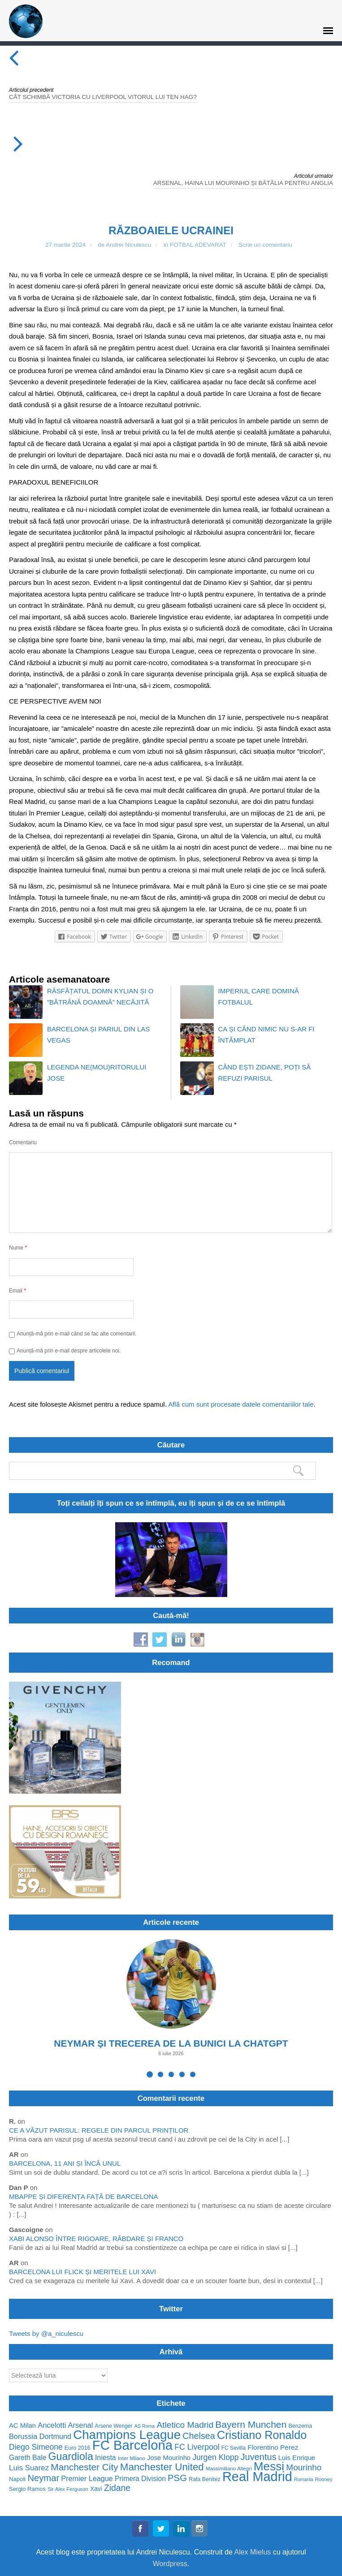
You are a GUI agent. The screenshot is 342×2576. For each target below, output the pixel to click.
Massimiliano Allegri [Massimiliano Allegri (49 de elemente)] (229, 2468)
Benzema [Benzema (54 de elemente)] (300, 2426)
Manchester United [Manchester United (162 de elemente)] (162, 2467)
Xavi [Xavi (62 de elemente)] (96, 2489)
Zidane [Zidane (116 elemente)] (117, 2488)
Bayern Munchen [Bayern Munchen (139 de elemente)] (250, 2424)
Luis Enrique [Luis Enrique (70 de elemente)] (296, 2458)
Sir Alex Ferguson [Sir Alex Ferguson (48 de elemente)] (68, 2489)
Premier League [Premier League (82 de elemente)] (87, 2478)
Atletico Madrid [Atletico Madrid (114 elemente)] (184, 2424)
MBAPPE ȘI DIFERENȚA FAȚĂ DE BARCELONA (83, 2196)
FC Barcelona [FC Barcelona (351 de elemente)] (132, 2445)
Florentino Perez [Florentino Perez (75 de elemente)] (272, 2447)
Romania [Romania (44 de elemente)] (303, 2479)
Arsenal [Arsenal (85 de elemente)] (80, 2425)
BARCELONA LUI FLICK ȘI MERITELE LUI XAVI (82, 2271)
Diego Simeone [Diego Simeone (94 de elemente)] (36, 2447)
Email (17, 1290)
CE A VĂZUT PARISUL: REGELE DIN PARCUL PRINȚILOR (98, 2130)
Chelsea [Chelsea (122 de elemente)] (198, 2436)
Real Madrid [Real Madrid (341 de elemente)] (257, 2476)
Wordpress (170, 2563)
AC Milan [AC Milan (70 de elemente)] (22, 2425)
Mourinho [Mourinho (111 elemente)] (303, 2467)
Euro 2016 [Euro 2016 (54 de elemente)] (78, 2448)
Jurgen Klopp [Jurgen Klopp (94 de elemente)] (215, 2457)
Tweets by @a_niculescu (46, 2333)
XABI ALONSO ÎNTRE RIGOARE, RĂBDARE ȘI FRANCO (96, 2238)
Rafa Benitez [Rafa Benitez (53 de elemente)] (205, 2479)
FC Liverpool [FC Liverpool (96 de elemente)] (196, 2447)
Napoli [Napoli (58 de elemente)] (17, 2479)
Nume (18, 1247)
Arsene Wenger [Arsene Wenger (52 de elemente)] (114, 2426)
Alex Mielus (252, 2552)
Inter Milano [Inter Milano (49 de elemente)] (131, 2458)
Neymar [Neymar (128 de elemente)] (43, 2478)
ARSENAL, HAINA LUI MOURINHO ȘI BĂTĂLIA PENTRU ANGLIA (243, 183)
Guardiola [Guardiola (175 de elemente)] (70, 2456)
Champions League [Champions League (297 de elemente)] (127, 2434)
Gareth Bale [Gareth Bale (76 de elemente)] (27, 2457)
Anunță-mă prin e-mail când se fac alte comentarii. (76, 1334)
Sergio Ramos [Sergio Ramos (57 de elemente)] (27, 2489)
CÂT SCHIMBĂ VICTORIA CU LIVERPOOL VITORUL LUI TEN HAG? (103, 97)
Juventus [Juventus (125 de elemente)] (259, 2457)
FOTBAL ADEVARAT (198, 244)
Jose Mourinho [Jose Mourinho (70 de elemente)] (168, 2458)
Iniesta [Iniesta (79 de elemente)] (105, 2457)
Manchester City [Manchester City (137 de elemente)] (84, 2467)
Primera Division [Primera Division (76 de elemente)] (140, 2478)
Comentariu (23, 1142)
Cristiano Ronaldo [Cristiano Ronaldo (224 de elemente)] (262, 2435)
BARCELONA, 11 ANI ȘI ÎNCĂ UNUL (65, 2163)
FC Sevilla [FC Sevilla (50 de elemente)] (233, 2448)
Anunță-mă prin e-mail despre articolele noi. (69, 1351)
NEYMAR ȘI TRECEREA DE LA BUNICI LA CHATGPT (171, 2043)
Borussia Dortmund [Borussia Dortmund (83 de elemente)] (40, 2436)
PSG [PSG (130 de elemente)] (177, 2478)
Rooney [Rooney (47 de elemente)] (324, 2479)
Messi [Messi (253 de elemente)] (269, 2466)
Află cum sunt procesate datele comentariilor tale (240, 1404)
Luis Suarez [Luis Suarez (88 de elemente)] (29, 2467)
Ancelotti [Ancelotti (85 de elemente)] (52, 2425)
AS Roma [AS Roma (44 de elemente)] (144, 2426)
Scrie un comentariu (265, 244)
